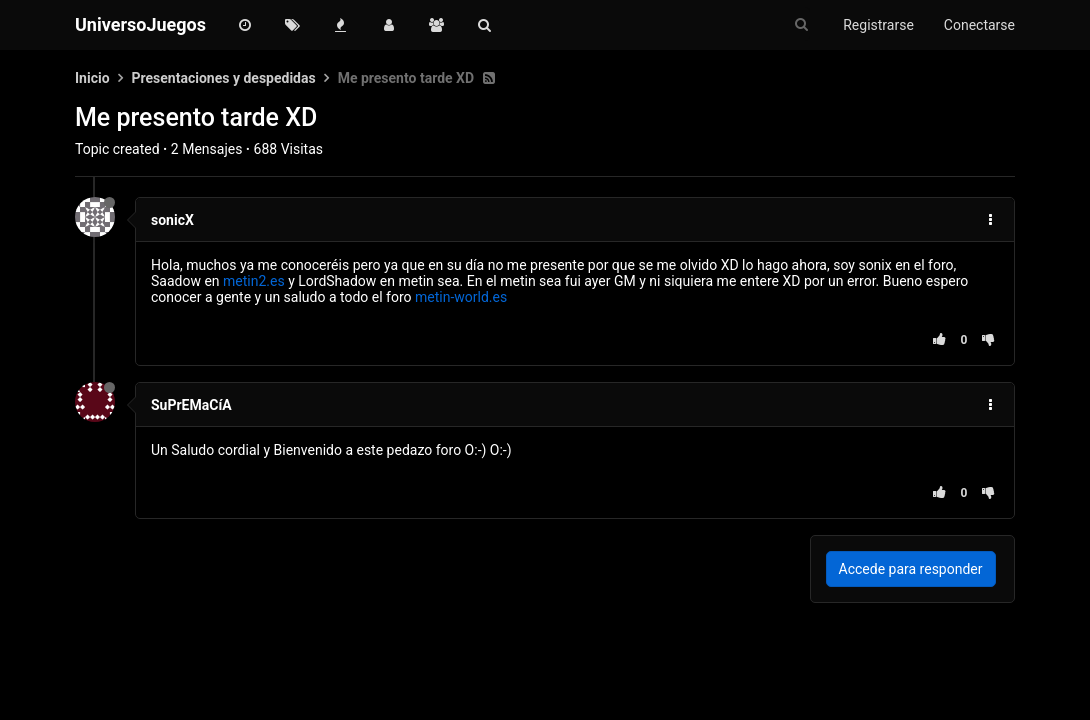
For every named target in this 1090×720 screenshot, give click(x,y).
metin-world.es (461, 297)
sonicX (172, 220)
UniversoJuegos (140, 24)
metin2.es (254, 281)
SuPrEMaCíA (191, 405)
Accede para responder (911, 569)
